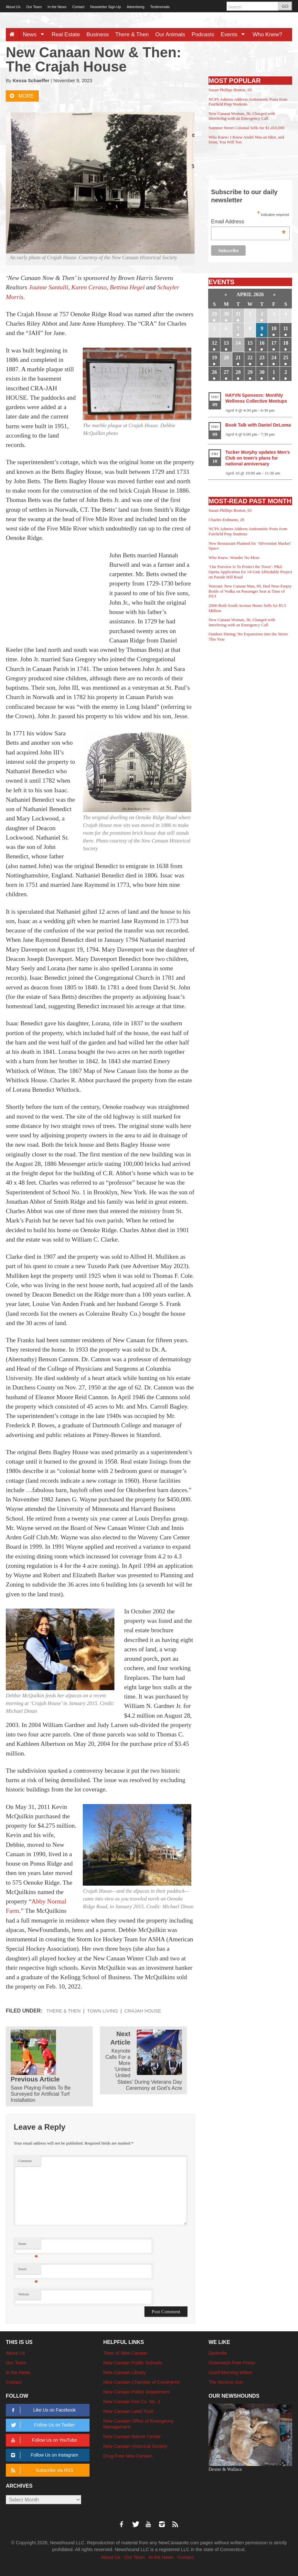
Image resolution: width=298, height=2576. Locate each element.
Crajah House (142, 2010)
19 (214, 357)
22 (250, 357)
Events (235, 34)
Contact (78, 7)
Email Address (248, 222)
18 (285, 343)
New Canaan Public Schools (132, 2362)
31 (238, 314)
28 (238, 372)
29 (214, 314)
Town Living (102, 2010)
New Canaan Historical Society (135, 2446)
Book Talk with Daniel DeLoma (258, 425)
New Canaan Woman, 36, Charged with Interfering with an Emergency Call (241, 116)
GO (285, 6)
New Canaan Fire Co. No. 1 (132, 2401)
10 (273, 328)
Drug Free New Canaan (128, 2456)
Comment (25, 2161)
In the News (57, 7)
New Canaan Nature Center (132, 2436)
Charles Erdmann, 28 (226, 519)
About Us (13, 7)
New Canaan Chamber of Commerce (141, 2382)
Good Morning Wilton (230, 2372)
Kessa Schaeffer (31, 80)
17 (273, 343)
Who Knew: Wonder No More (234, 557)
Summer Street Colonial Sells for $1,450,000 (246, 127)
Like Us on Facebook (42, 2410)
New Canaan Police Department (136, 2391)
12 (214, 343)
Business (98, 34)
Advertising (135, 7)
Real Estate (66, 34)
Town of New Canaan (125, 2353)
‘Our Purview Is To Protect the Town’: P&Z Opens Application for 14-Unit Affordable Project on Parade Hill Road (250, 571)
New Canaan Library (124, 2372)
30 (226, 314)
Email (28, 2270)
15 (250, 343)
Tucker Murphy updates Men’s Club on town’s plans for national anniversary (257, 458)
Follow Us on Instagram (43, 2455)
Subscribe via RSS (41, 2470)
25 (285, 357)
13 (226, 343)
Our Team (34, 7)
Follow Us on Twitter (42, 2425)
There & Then (132, 34)
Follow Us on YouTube (43, 2440)
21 (238, 357)
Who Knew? (267, 34)
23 (261, 357)
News (35, 34)
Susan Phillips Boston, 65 (230, 89)
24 (273, 357)
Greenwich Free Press (231, 2362)
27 (226, 372)
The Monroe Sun (225, 2382)
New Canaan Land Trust (128, 2411)
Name (28, 2245)
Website (23, 2294)
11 (285, 328)
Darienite (217, 2353)
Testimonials (160, 7)
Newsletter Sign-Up (105, 7)
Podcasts (203, 34)
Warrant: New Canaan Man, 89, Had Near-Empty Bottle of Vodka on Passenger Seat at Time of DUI (250, 591)
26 (214, 372)
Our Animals (170, 34)
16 (261, 343)
